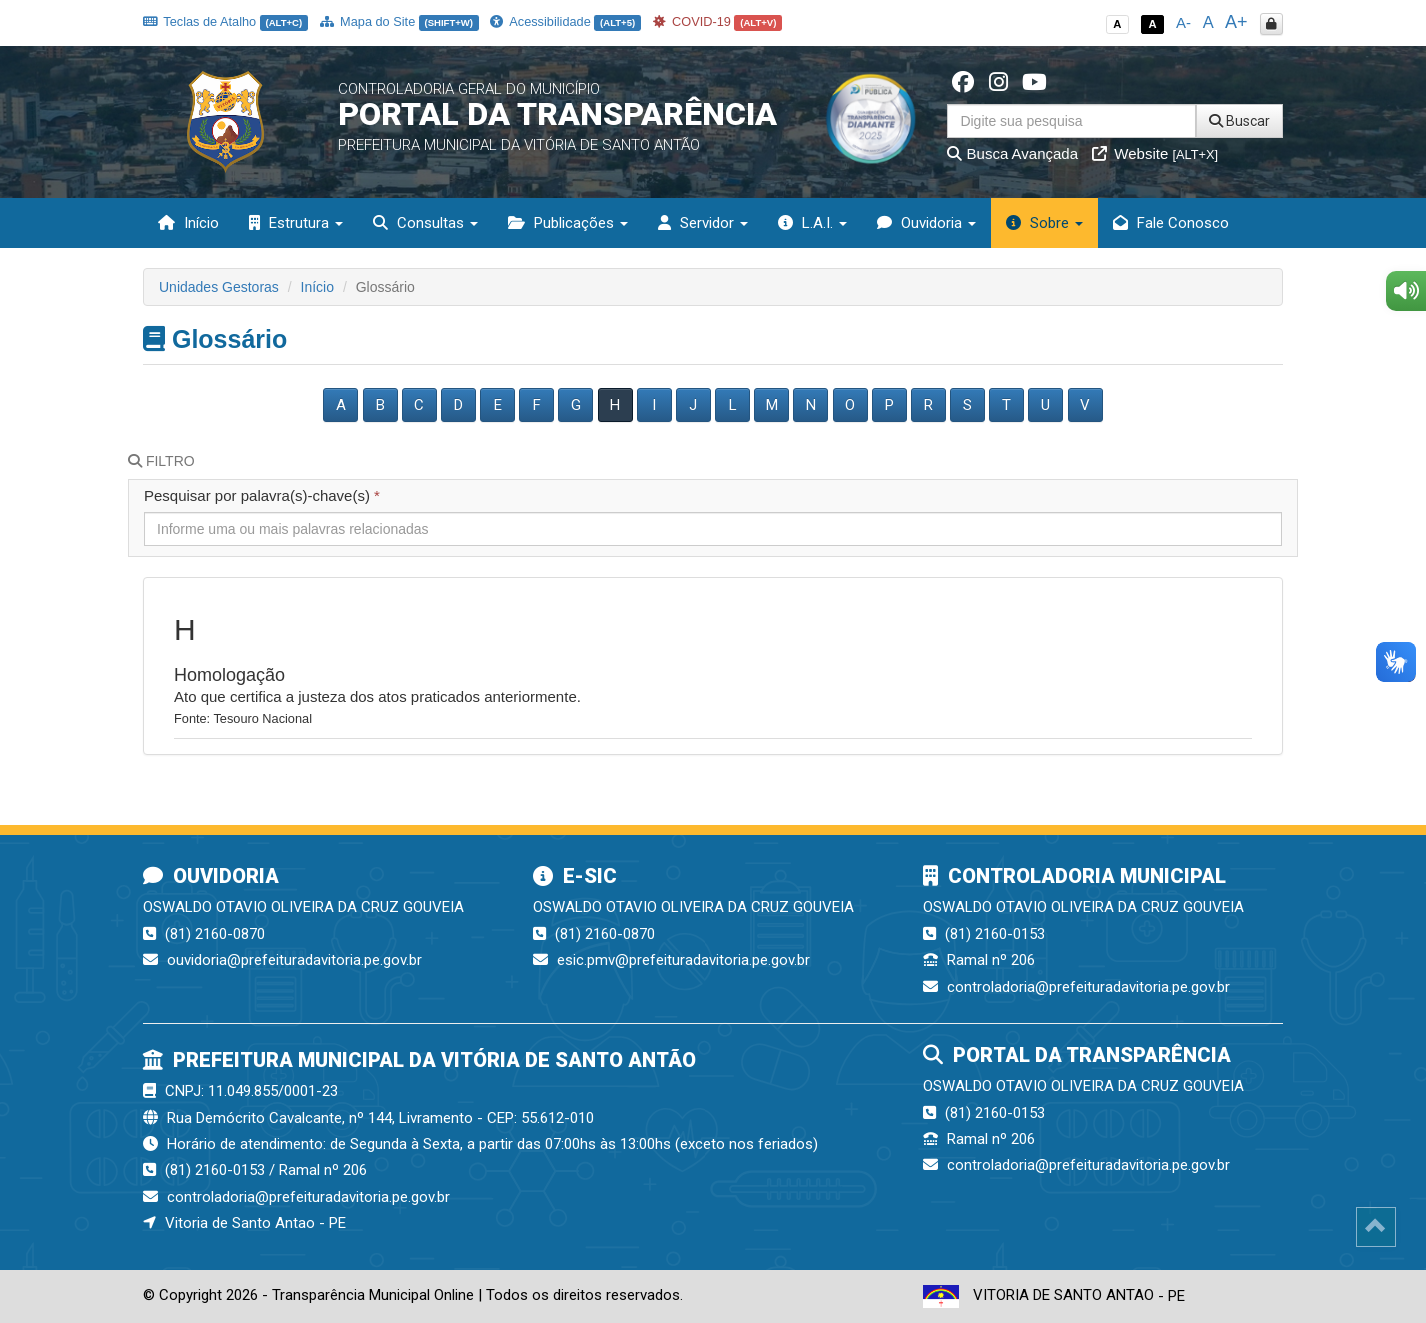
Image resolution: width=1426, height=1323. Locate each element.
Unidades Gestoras (219, 287)
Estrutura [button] (296, 223)
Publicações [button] (568, 223)
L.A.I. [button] (812, 223)
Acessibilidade (565, 21)
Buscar (1239, 121)
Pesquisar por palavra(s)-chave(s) (262, 495)
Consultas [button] (425, 223)
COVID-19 (718, 21)
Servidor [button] (703, 223)
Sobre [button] (1044, 223)
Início (188, 223)
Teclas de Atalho (225, 21)
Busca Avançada (1012, 153)
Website (1155, 153)
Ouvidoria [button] (926, 223)
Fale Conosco (1171, 223)
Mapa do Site (399, 21)
